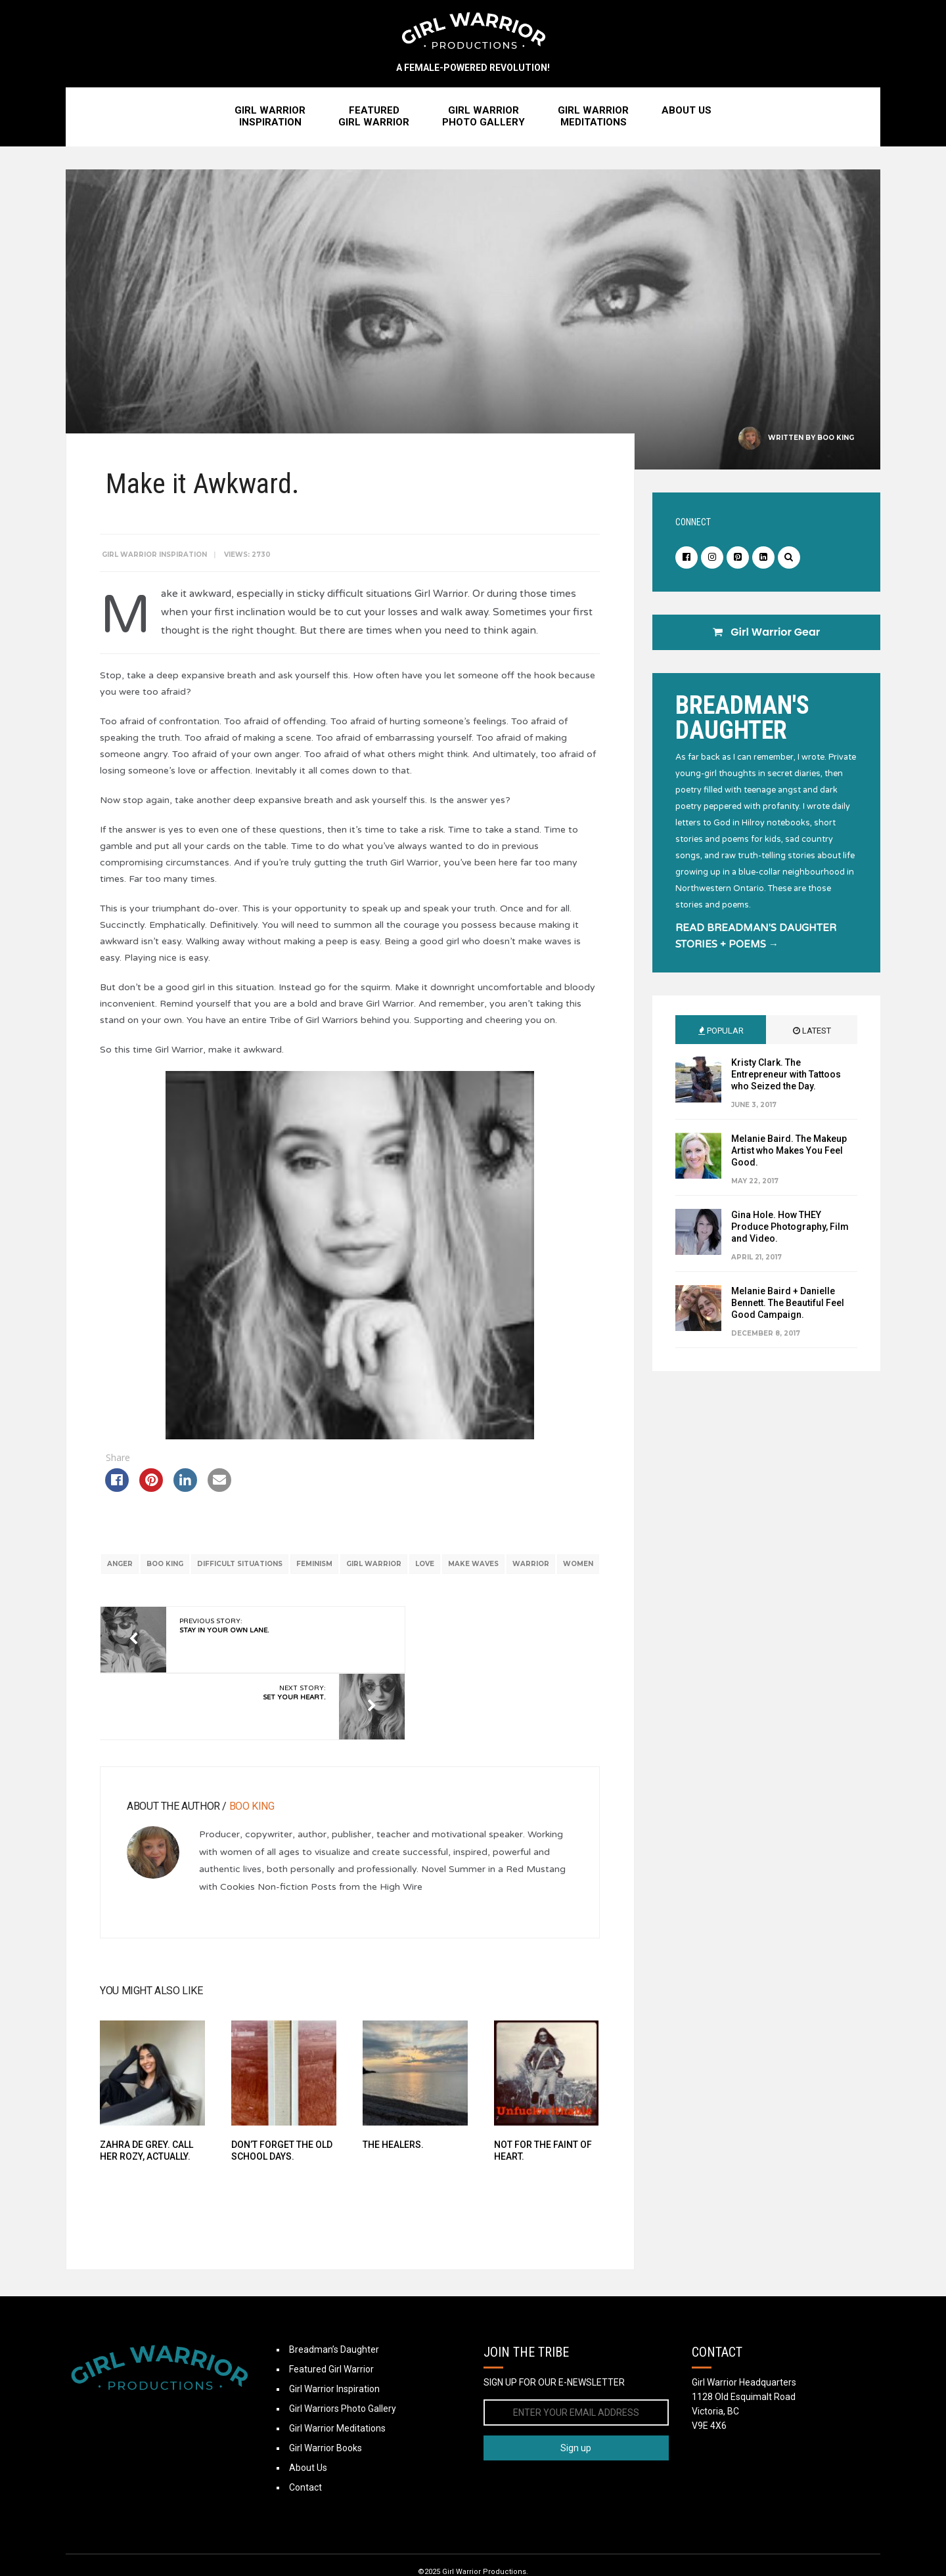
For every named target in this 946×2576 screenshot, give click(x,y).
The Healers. (389, 2104)
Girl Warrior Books (325, 2415)
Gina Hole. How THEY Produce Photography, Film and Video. (790, 1230)
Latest (812, 1034)
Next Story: (478, 1656)
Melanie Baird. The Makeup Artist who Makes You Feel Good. (789, 1154)
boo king (184, 1573)
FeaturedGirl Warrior (373, 120)
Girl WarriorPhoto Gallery (483, 120)
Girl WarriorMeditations (593, 120)
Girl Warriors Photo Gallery (342, 2375)
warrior (549, 1573)
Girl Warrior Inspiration (160, 548)
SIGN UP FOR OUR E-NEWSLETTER (554, 2349)
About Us (686, 114)
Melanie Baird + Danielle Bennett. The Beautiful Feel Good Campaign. (787, 1307)
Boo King (835, 441)
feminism (333, 1573)
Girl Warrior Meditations (337, 2395)
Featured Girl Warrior (331, 2336)
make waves (492, 1573)
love (443, 1573)
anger (139, 1573)
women (347, 1593)
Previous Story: (230, 1656)
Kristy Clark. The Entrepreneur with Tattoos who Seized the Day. (786, 1078)
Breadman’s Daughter (334, 2316)
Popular (721, 1034)
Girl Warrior (392, 1573)
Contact (305, 2454)
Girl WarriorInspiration (270, 120)
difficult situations (259, 1573)
